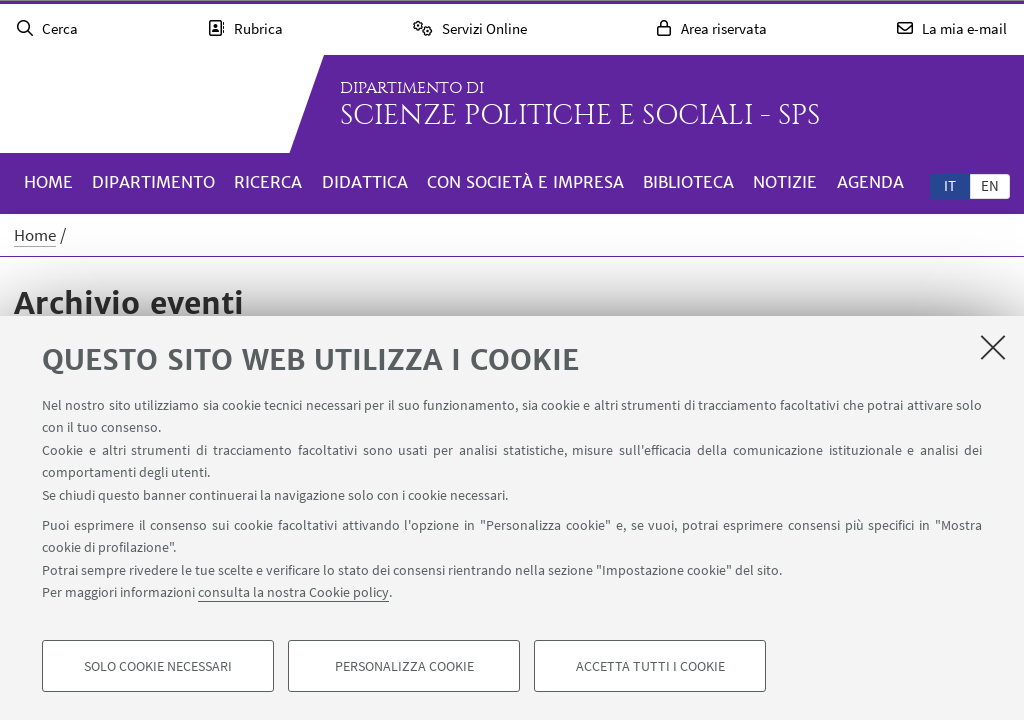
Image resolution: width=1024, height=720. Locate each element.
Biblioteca (688, 182)
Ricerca (268, 182)
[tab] (950, 185)
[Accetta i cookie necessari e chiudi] (993, 347)
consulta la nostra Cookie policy (293, 592)
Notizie (785, 182)
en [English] (990, 185)
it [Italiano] (950, 185)
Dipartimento (153, 182)
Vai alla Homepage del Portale (144, 104)
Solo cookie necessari (158, 666)
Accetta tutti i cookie (650, 666)
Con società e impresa (525, 182)
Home (48, 182)
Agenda (870, 182)
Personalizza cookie (404, 666)
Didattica (365, 182)
